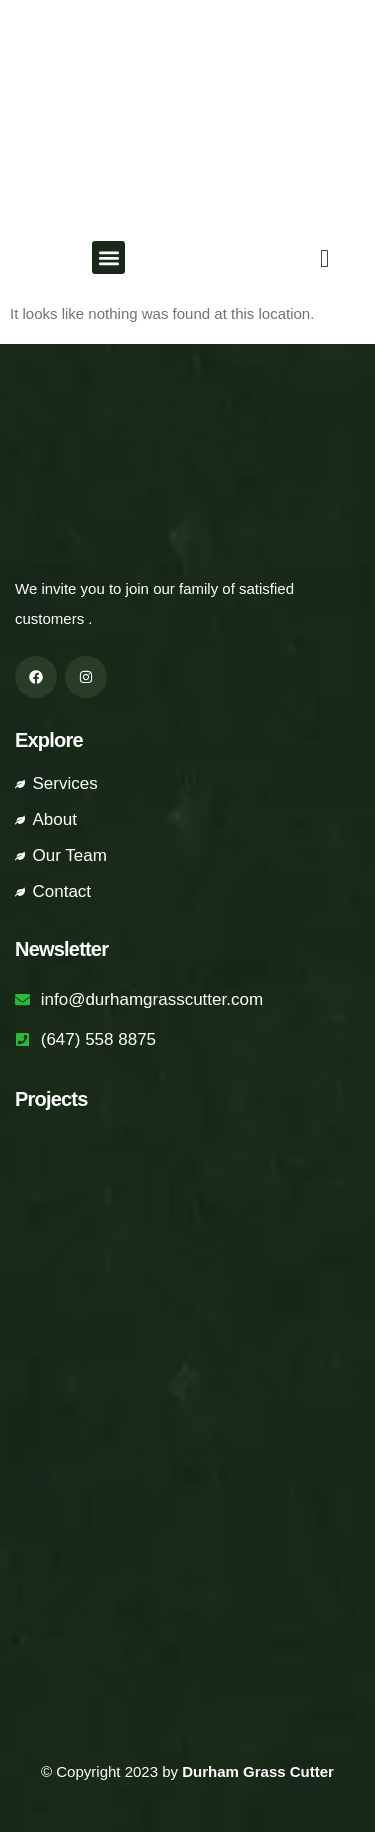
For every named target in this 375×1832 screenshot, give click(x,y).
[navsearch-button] (320, 258)
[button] (108, 257)
